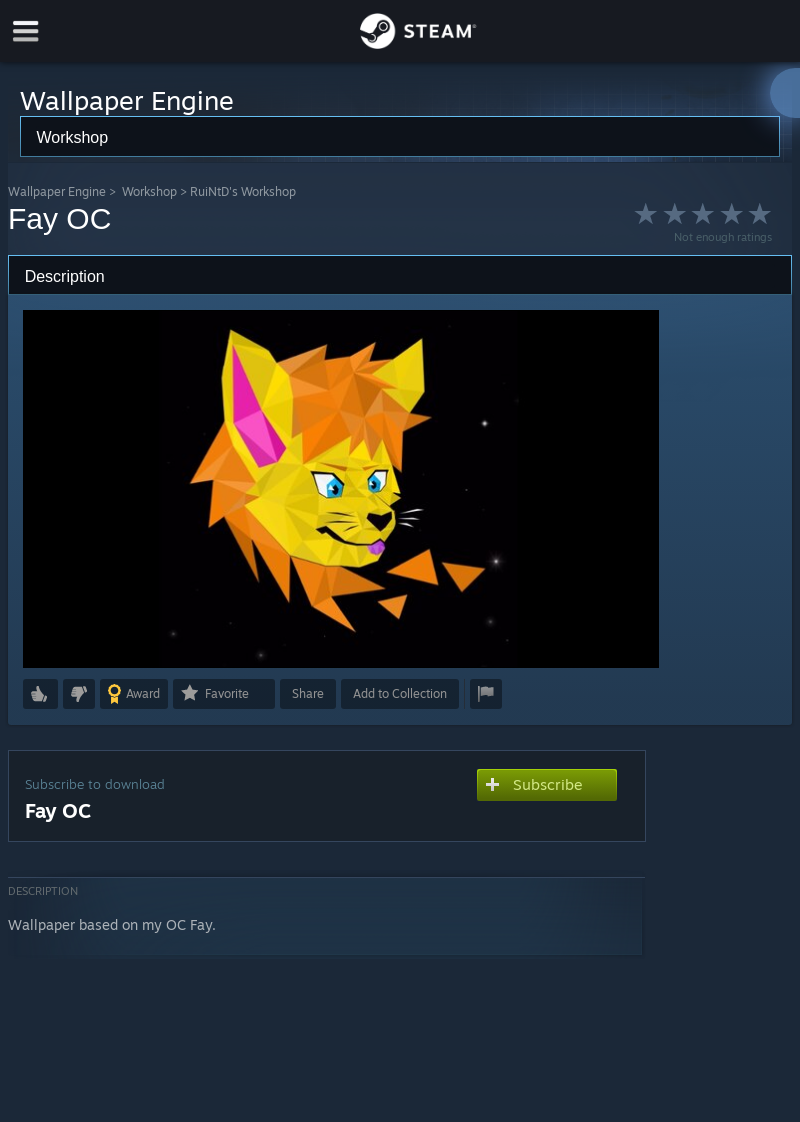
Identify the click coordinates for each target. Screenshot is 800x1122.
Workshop (149, 191)
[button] (40, 694)
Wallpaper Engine (57, 191)
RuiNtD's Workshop (243, 191)
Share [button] (308, 693)
